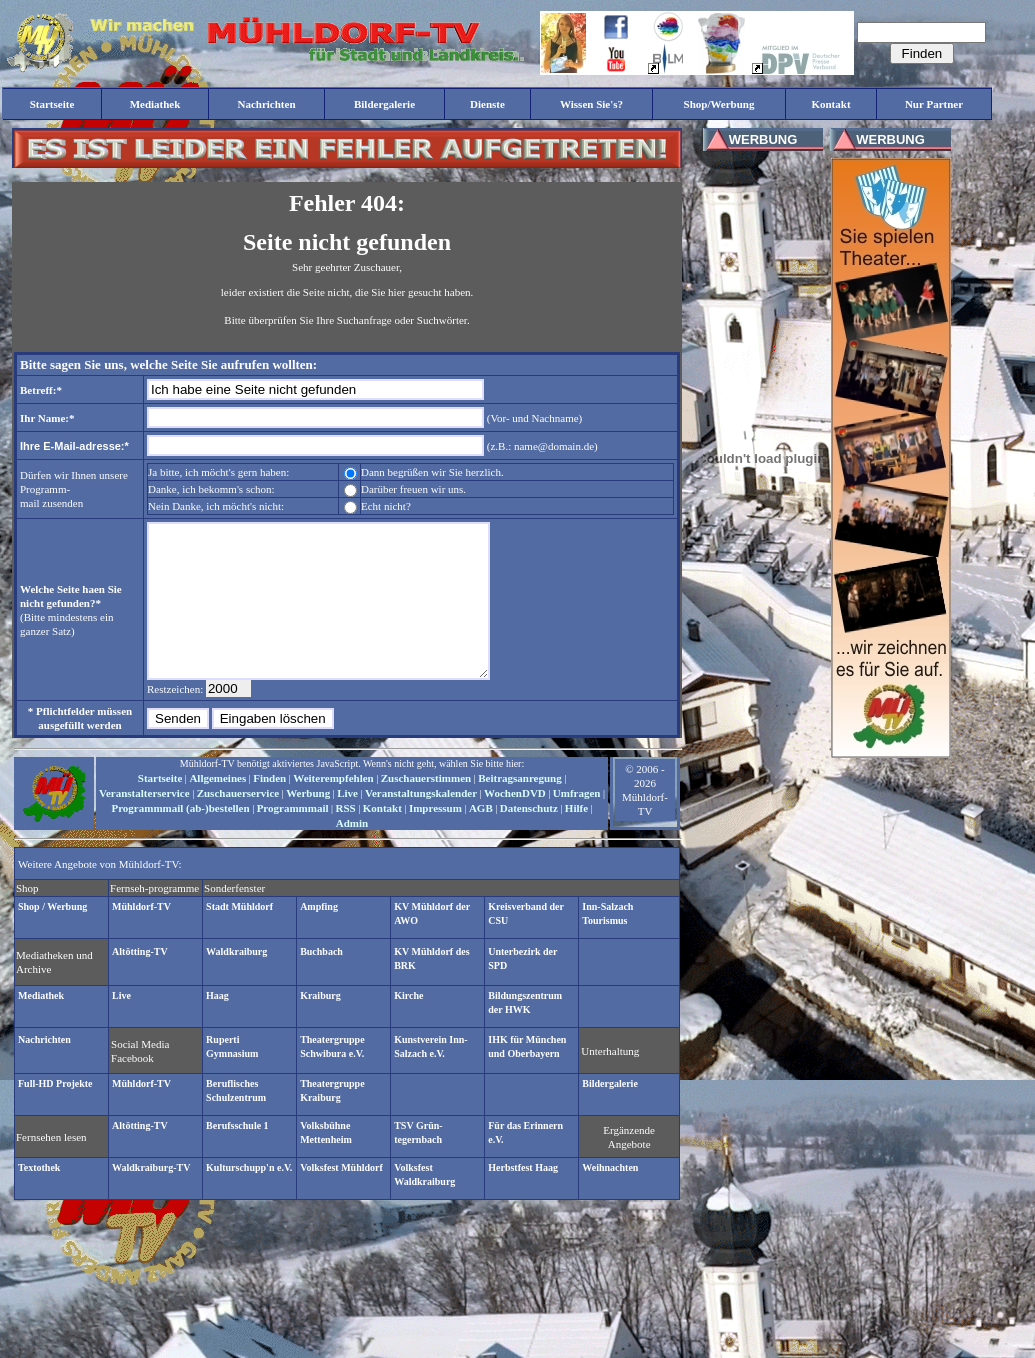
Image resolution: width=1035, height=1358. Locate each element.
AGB (481, 838)
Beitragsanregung (520, 808)
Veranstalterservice (144, 823)
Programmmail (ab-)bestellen (180, 838)
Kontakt (382, 838)
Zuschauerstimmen (426, 808)
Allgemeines (217, 808)
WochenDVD (515, 823)
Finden (269, 808)
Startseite (160, 808)
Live (347, 823)
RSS (346, 838)
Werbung (308, 823)
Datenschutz (529, 838)
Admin (352, 853)
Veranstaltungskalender (421, 823)
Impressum (435, 838)
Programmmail (293, 838)
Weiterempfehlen (333, 808)
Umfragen (577, 823)
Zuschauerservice (238, 823)
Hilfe (576, 838)
